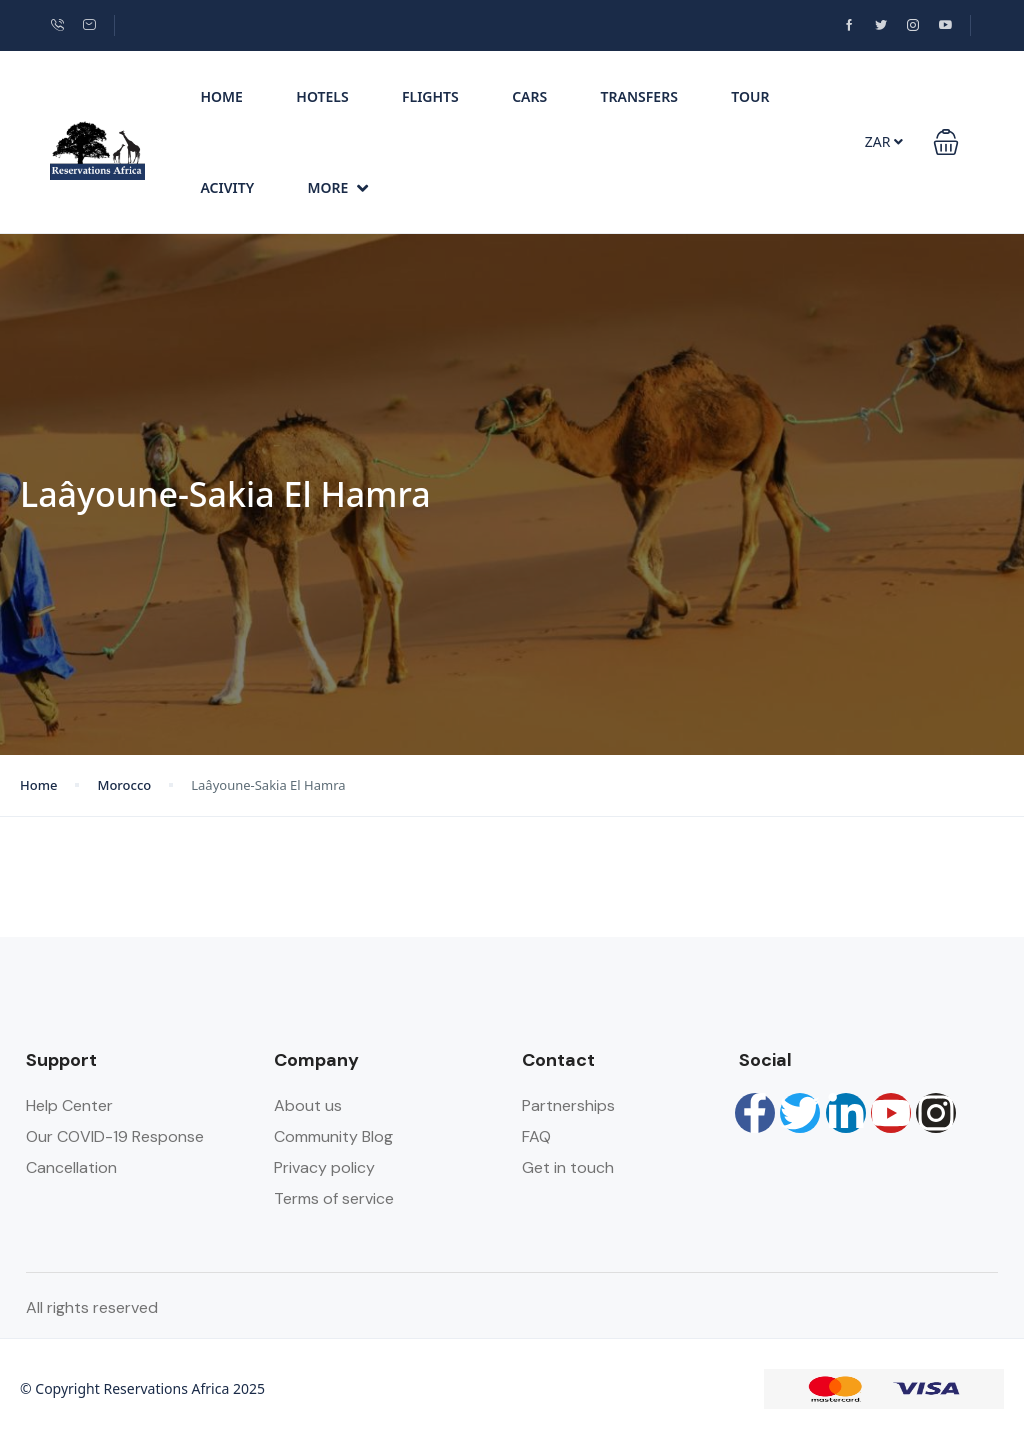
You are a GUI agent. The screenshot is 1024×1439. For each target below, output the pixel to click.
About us (308, 1105)
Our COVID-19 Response (115, 1136)
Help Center (69, 1105)
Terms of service (334, 1198)
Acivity (227, 187)
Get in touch (568, 1167)
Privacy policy (324, 1167)
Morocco (124, 785)
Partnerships (568, 1105)
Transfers (639, 96)
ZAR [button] (884, 141)
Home (221, 96)
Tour (750, 96)
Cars (529, 96)
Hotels (322, 96)
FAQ (536, 1136)
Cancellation (71, 1167)
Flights (430, 96)
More (338, 187)
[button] (946, 142)
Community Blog (333, 1136)
